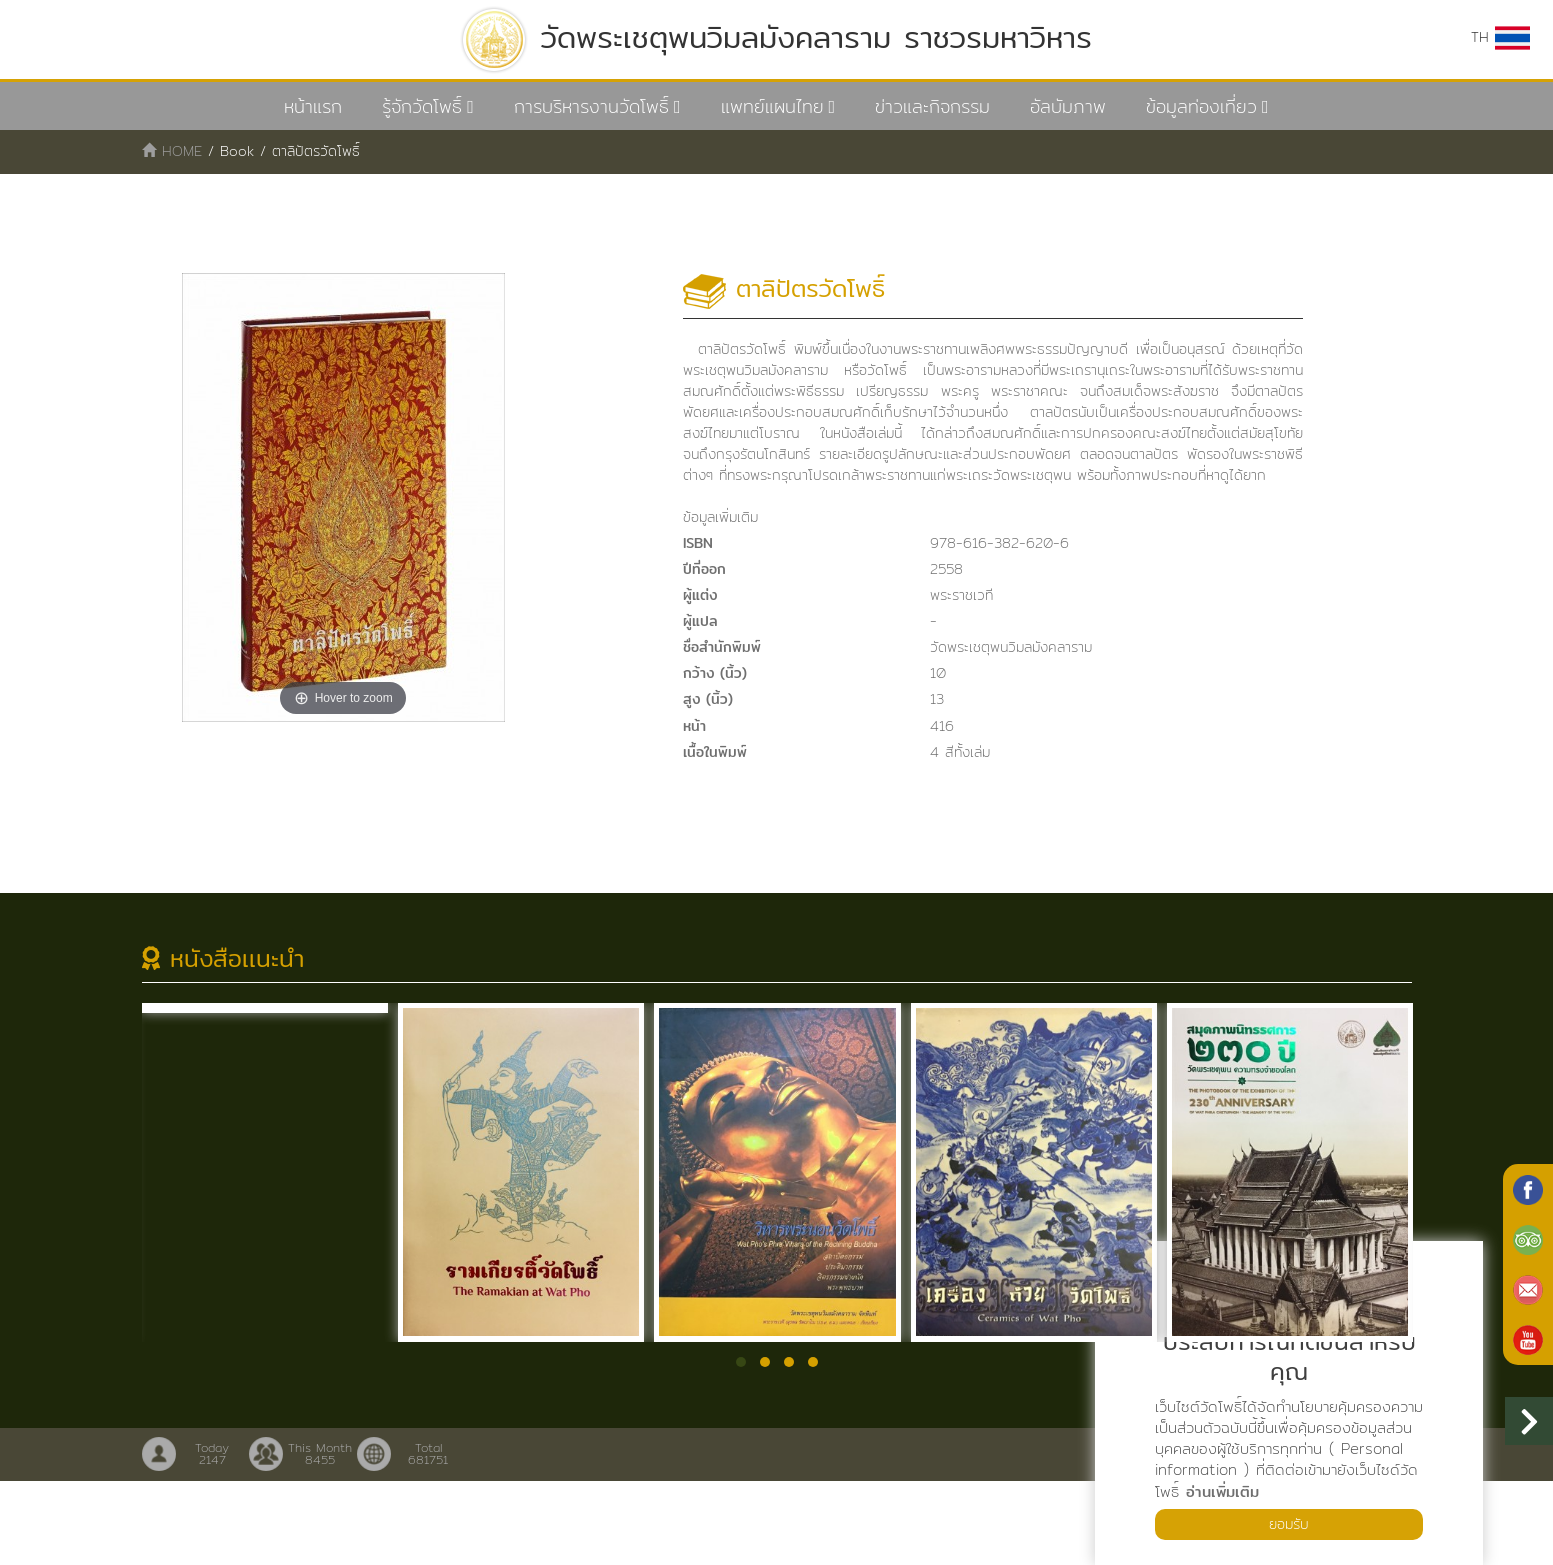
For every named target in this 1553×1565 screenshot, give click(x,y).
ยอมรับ (1289, 1522)
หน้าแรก (313, 106)
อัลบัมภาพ (1068, 106)
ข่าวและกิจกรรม (932, 106)
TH (1499, 38)
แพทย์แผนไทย (772, 106)
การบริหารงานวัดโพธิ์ (591, 106)
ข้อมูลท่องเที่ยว (1201, 106)
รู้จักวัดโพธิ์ (422, 106)
